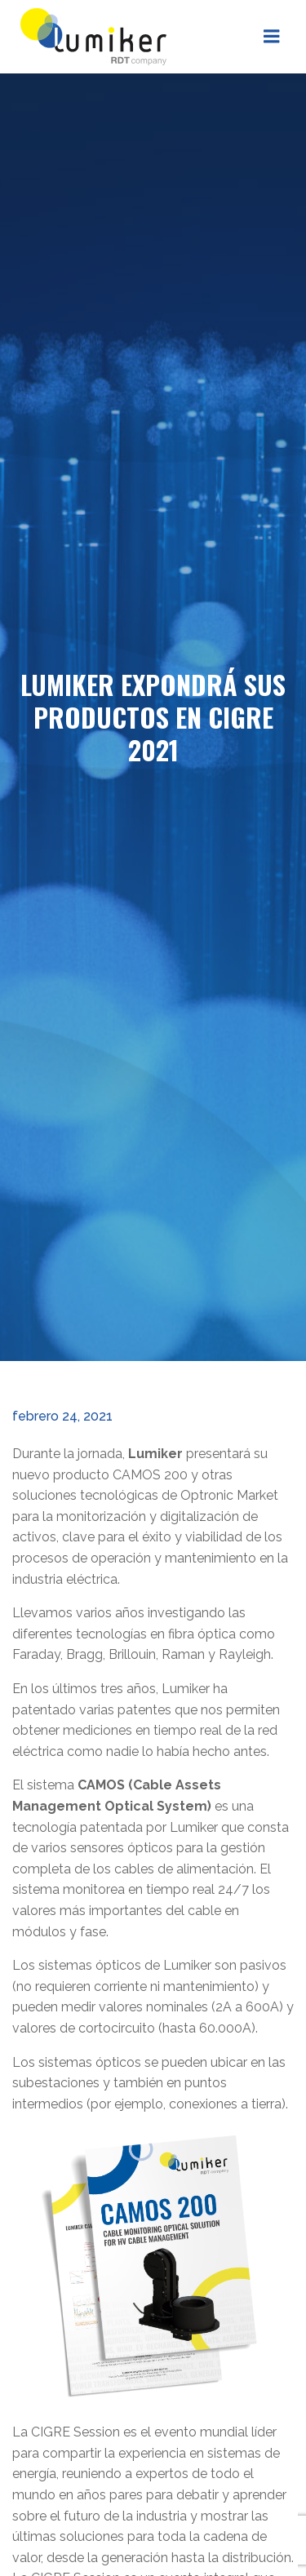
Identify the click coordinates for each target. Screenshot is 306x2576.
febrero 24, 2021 (62, 1416)
